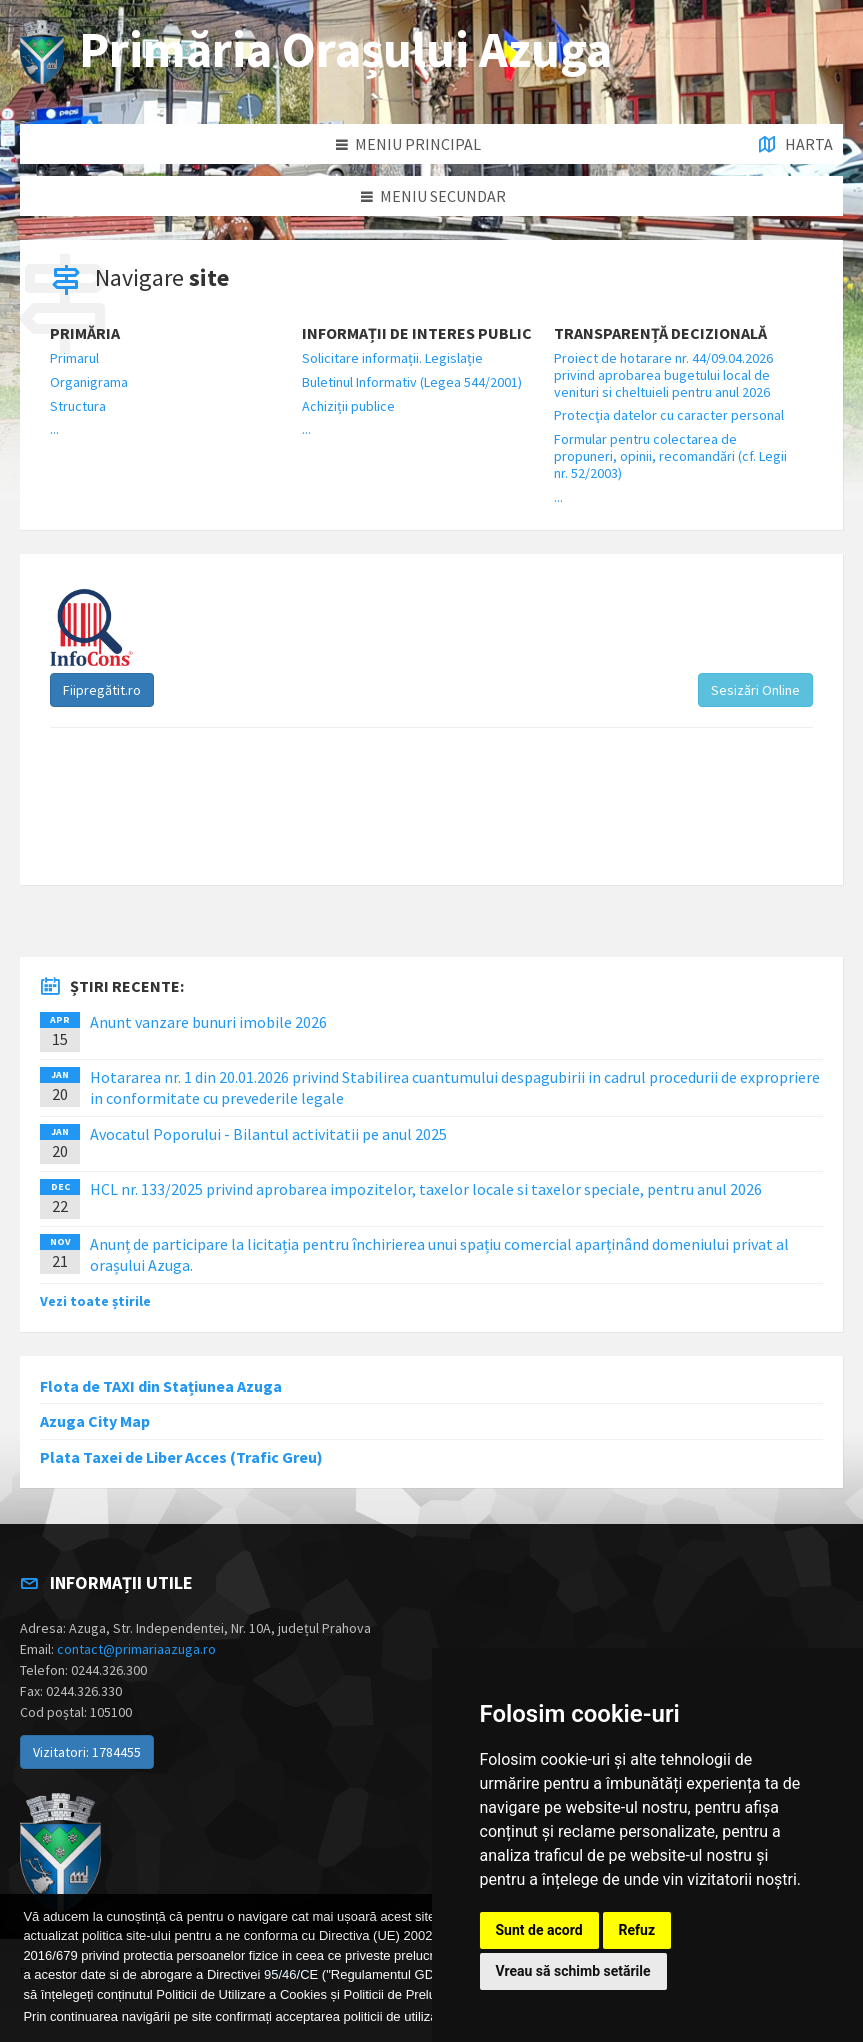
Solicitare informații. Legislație (392, 358)
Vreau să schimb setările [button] (573, 1971)
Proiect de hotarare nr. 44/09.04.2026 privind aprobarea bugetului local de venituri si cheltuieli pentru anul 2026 (663, 375)
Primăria (85, 333)
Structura (78, 406)
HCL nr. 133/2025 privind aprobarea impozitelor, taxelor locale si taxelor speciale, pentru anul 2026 (426, 1189)
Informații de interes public (417, 333)
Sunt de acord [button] (539, 1930)
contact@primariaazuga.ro (136, 1649)
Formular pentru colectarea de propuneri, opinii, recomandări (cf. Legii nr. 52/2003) (670, 456)
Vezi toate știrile (95, 1301)
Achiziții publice (348, 406)
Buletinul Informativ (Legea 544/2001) (412, 382)
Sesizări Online (755, 690)
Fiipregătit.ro (102, 690)
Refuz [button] (637, 1930)
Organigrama (89, 382)
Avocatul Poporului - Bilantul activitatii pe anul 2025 (268, 1134)
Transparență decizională (660, 333)
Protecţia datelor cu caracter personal (669, 415)
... (54, 429)
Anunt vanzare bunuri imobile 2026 (208, 1022)
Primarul (74, 358)
